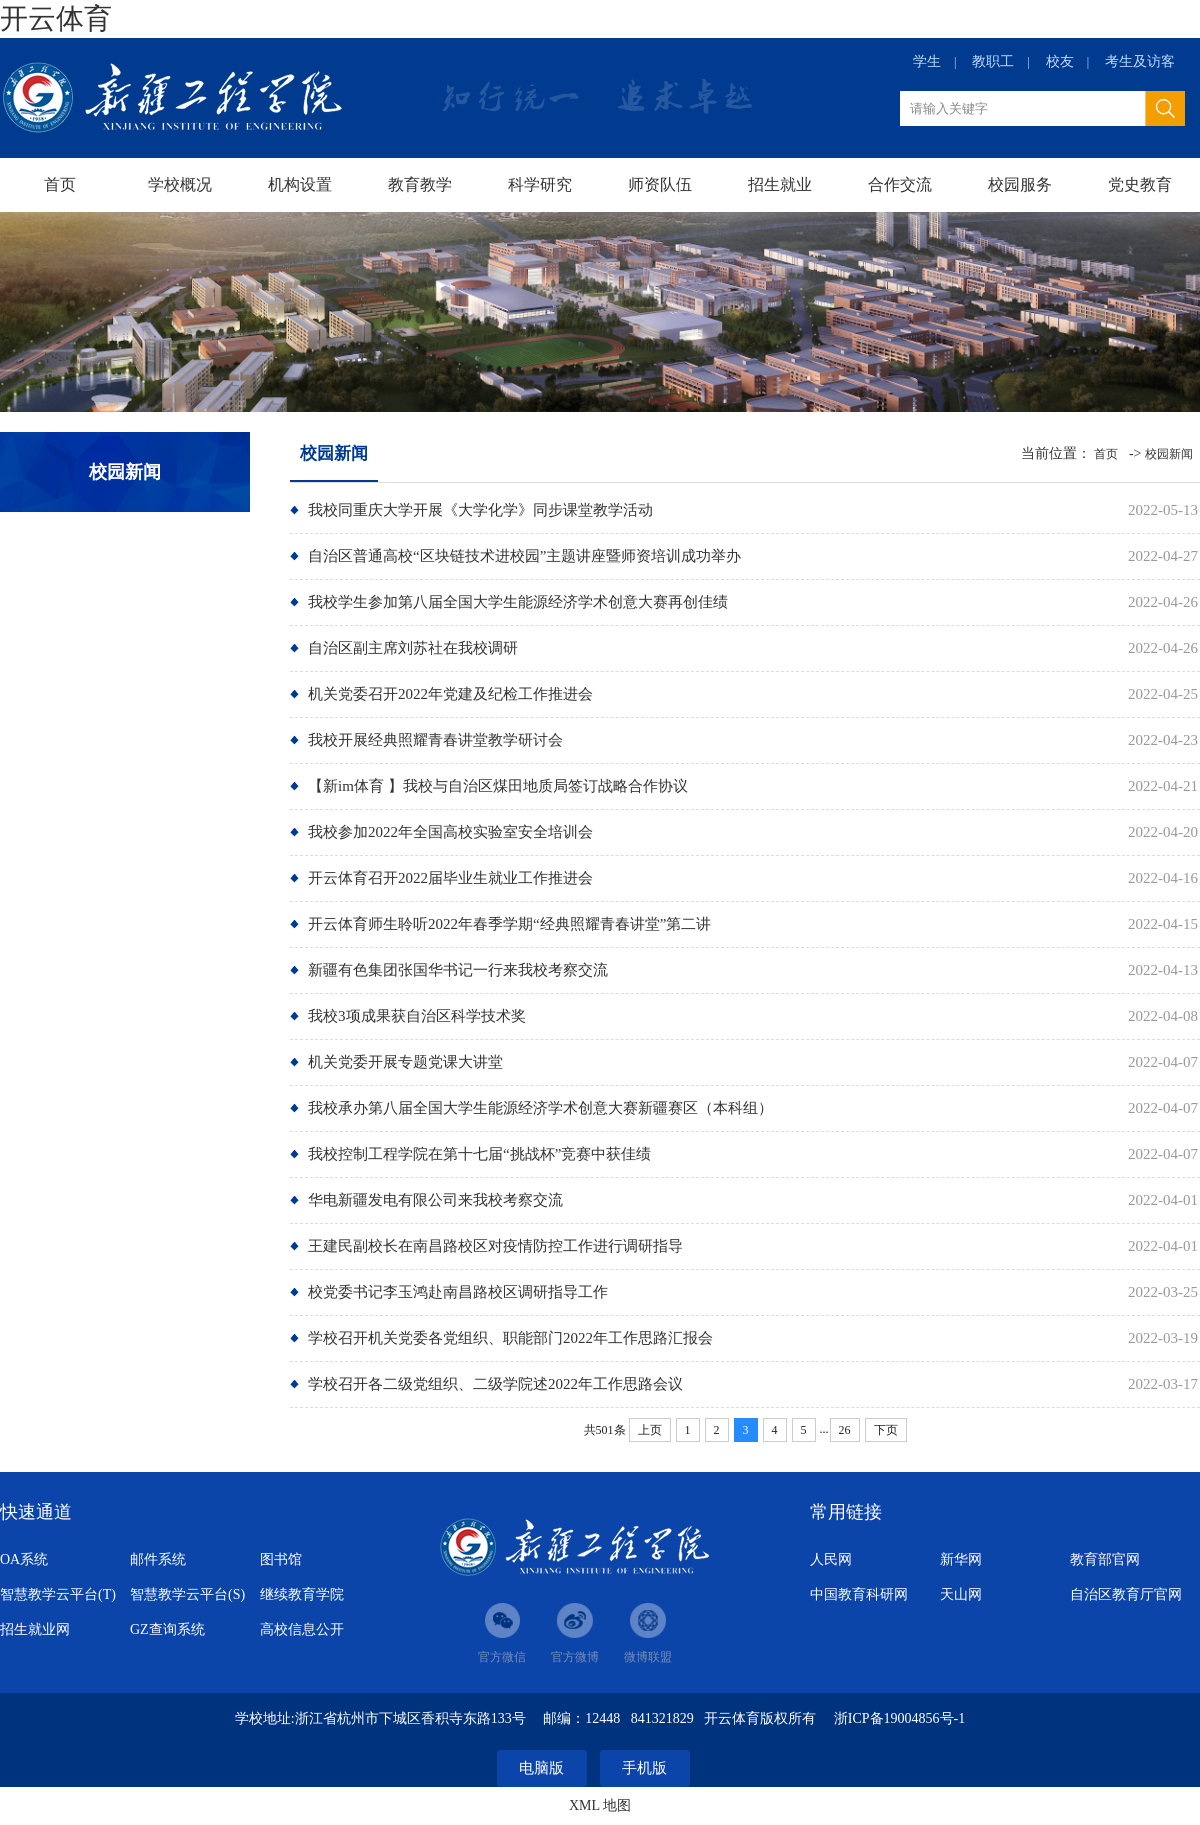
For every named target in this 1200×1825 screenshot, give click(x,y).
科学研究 (540, 184)
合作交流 (900, 184)
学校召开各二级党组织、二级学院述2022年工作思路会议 (495, 1384)
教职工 (993, 61)
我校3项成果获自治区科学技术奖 (417, 1016)
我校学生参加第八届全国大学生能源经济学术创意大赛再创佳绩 (518, 602)
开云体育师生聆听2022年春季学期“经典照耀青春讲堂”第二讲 (509, 924)
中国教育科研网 (859, 1594)
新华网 (961, 1559)
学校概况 (180, 184)
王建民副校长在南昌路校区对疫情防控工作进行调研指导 (495, 1246)
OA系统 (24, 1559)
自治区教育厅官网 (1126, 1594)
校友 (1060, 61)
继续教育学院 (302, 1594)
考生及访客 (1140, 61)
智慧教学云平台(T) (58, 1594)
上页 (650, 1430)
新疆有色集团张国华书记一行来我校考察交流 (458, 970)
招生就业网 (35, 1629)
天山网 (961, 1594)
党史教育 (1140, 184)
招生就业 (780, 184)
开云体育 (56, 18)
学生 (927, 61)
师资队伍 (660, 184)
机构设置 (300, 184)
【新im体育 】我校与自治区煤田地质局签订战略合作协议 (498, 786)
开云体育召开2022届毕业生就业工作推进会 (450, 878)
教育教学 (420, 184)
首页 (60, 184)
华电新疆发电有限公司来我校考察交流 (435, 1200)
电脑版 (541, 1768)
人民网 (831, 1559)
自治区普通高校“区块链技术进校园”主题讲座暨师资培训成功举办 (524, 556)
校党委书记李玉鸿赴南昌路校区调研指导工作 (458, 1292)
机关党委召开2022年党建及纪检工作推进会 (450, 694)
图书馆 (281, 1559)
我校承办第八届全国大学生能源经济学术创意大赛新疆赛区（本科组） (540, 1108)
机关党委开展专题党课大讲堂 (405, 1062)
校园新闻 (1169, 454)
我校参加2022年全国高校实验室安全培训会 (450, 832)
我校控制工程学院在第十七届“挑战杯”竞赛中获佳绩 (479, 1154)
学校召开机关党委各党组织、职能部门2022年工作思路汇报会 (510, 1338)
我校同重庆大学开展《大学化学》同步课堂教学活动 (480, 510)
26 (845, 1430)
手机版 (644, 1768)
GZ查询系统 (167, 1629)
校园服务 (1020, 184)
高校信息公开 (302, 1629)
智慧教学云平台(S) (187, 1594)
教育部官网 (1105, 1559)
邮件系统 (158, 1559)
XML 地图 (600, 1805)
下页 (886, 1430)
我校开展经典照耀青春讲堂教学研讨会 (435, 740)
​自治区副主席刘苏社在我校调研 (413, 648)
